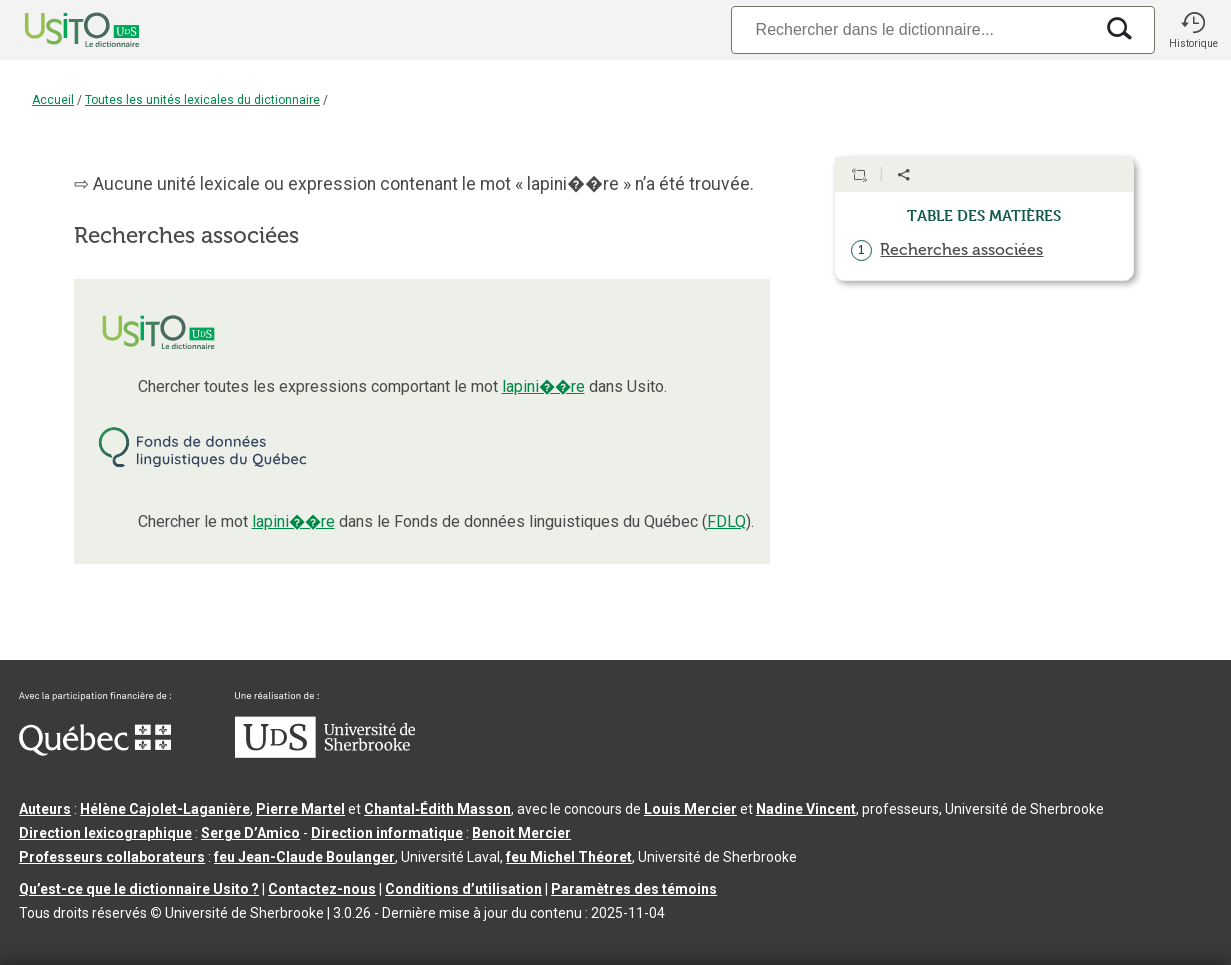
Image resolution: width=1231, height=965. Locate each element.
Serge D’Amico (250, 833)
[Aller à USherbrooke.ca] (325, 753)
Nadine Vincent (806, 809)
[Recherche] (912, 29)
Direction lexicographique (105, 833)
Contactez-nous (322, 889)
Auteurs (45, 809)
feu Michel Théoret (569, 857)
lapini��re (543, 386)
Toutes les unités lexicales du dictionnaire (202, 100)
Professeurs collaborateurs (112, 857)
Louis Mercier (690, 809)
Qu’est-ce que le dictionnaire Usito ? (139, 889)
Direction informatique (387, 833)
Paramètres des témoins (634, 889)
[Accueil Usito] (60, 30)
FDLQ (726, 521)
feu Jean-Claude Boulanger (304, 857)
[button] (1193, 30)
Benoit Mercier (521, 833)
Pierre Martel (300, 809)
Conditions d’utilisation (463, 889)
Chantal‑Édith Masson (437, 809)
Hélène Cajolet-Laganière (165, 809)
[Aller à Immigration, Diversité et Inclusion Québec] (95, 751)
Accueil (53, 100)
